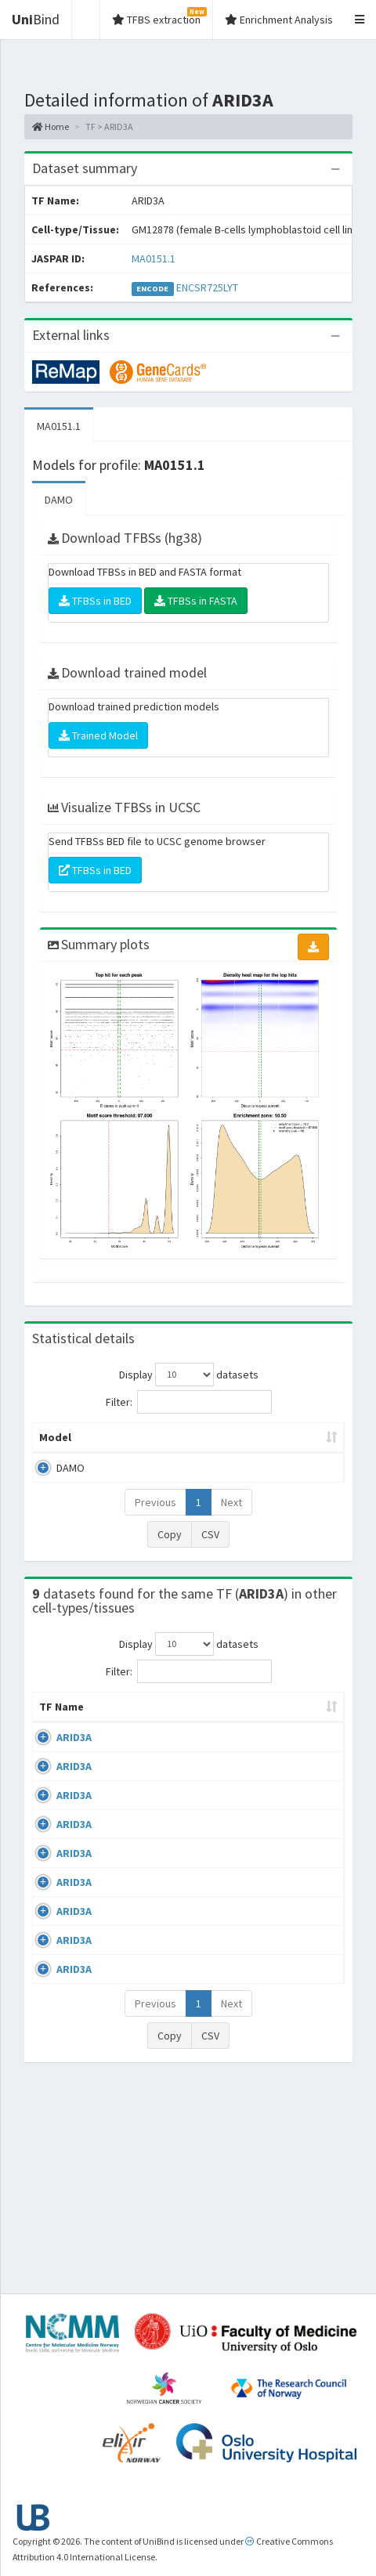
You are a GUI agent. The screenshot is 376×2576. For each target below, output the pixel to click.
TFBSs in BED (95, 601)
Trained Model (98, 735)
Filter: (189, 1402)
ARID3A (74, 1768)
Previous (155, 1518)
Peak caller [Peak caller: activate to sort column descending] (116, 1445)
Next (231, 1518)
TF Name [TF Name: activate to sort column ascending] (53, 1730)
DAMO (59, 500)
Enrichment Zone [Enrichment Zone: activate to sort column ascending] (275, 1445)
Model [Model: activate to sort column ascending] (55, 1453)
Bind (36, 19)
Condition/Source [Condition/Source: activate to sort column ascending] (266, 1738)
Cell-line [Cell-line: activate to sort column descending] (128, 1738)
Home (50, 126)
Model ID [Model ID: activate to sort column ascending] (192, 1445)
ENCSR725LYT (207, 287)
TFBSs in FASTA (195, 601)
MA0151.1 (153, 258)
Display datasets (188, 1374)
